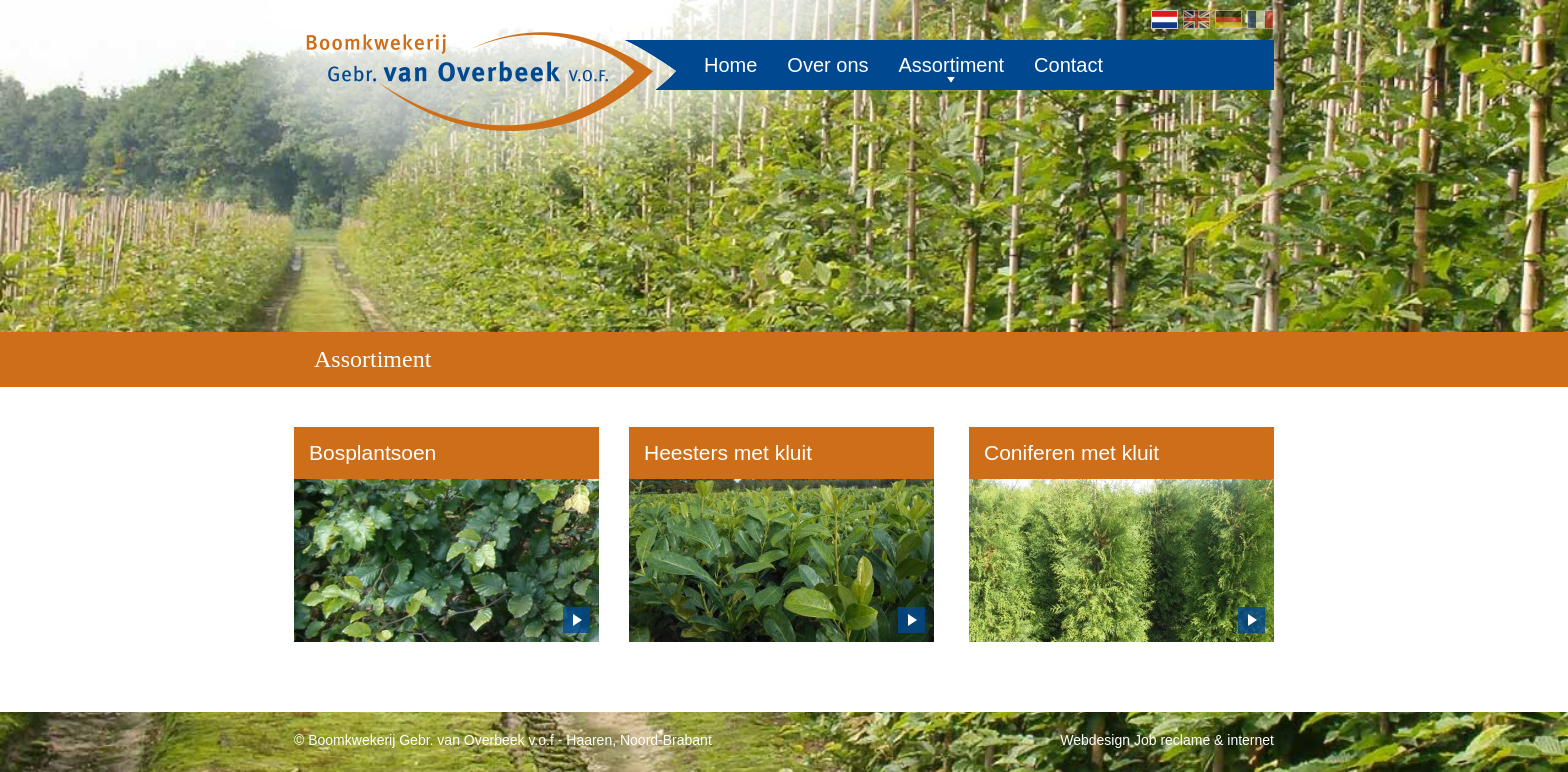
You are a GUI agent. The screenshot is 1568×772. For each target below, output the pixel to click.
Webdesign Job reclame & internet (1167, 740)
